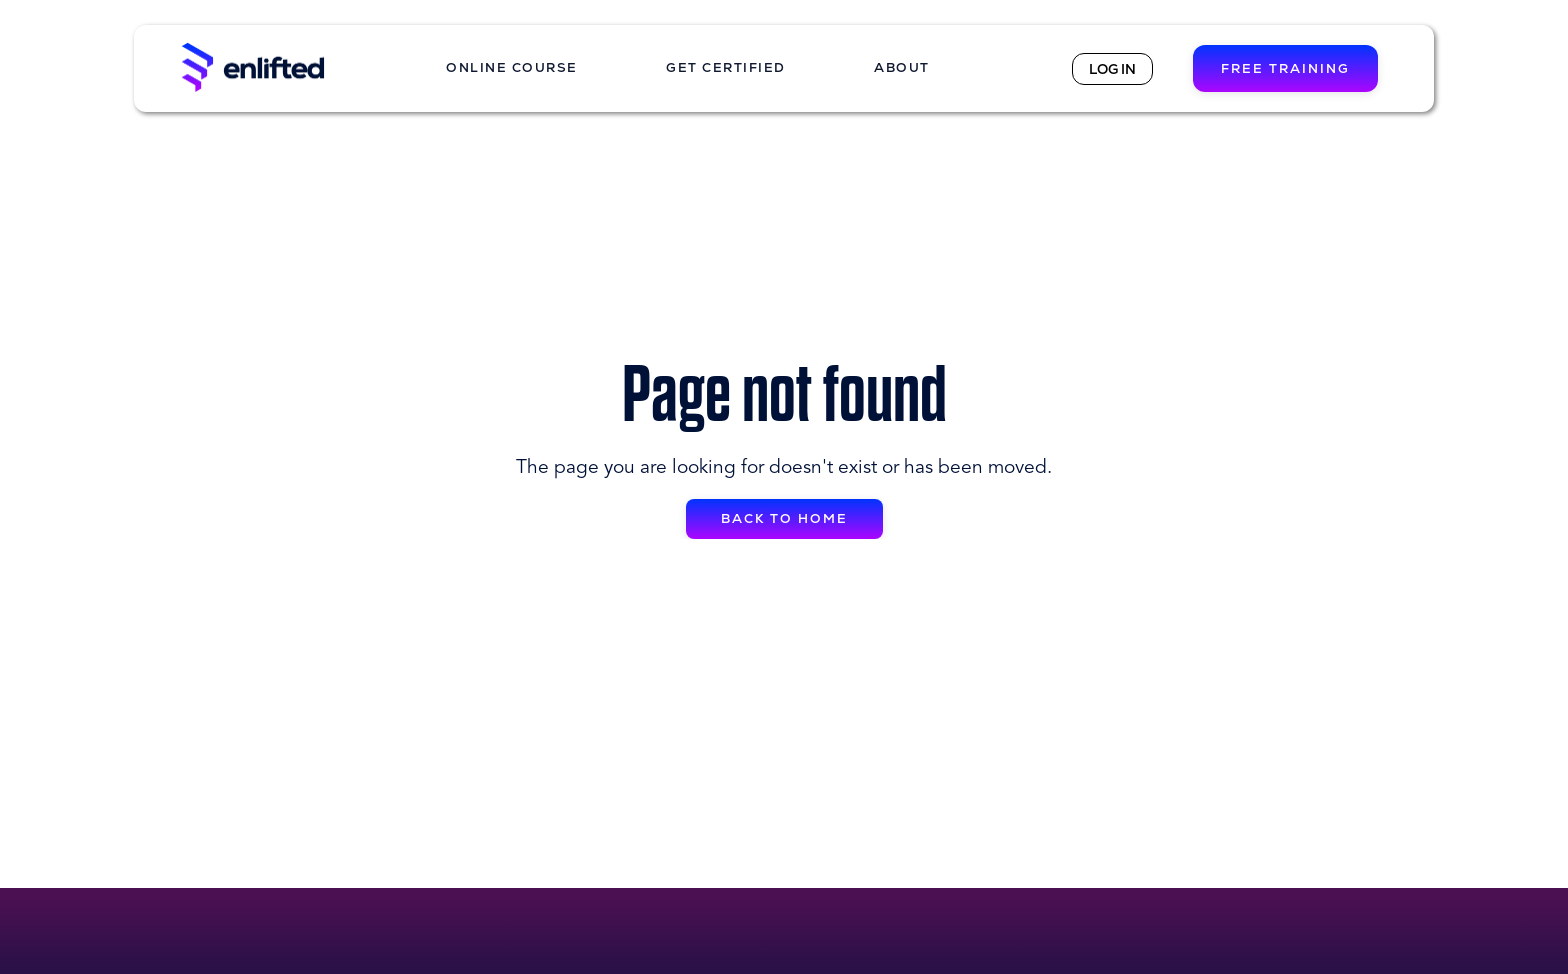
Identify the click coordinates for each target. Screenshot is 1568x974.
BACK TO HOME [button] (784, 518)
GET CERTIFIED (726, 67)
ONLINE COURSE (512, 67)
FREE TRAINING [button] (1285, 68)
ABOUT (902, 67)
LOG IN (1112, 69)
